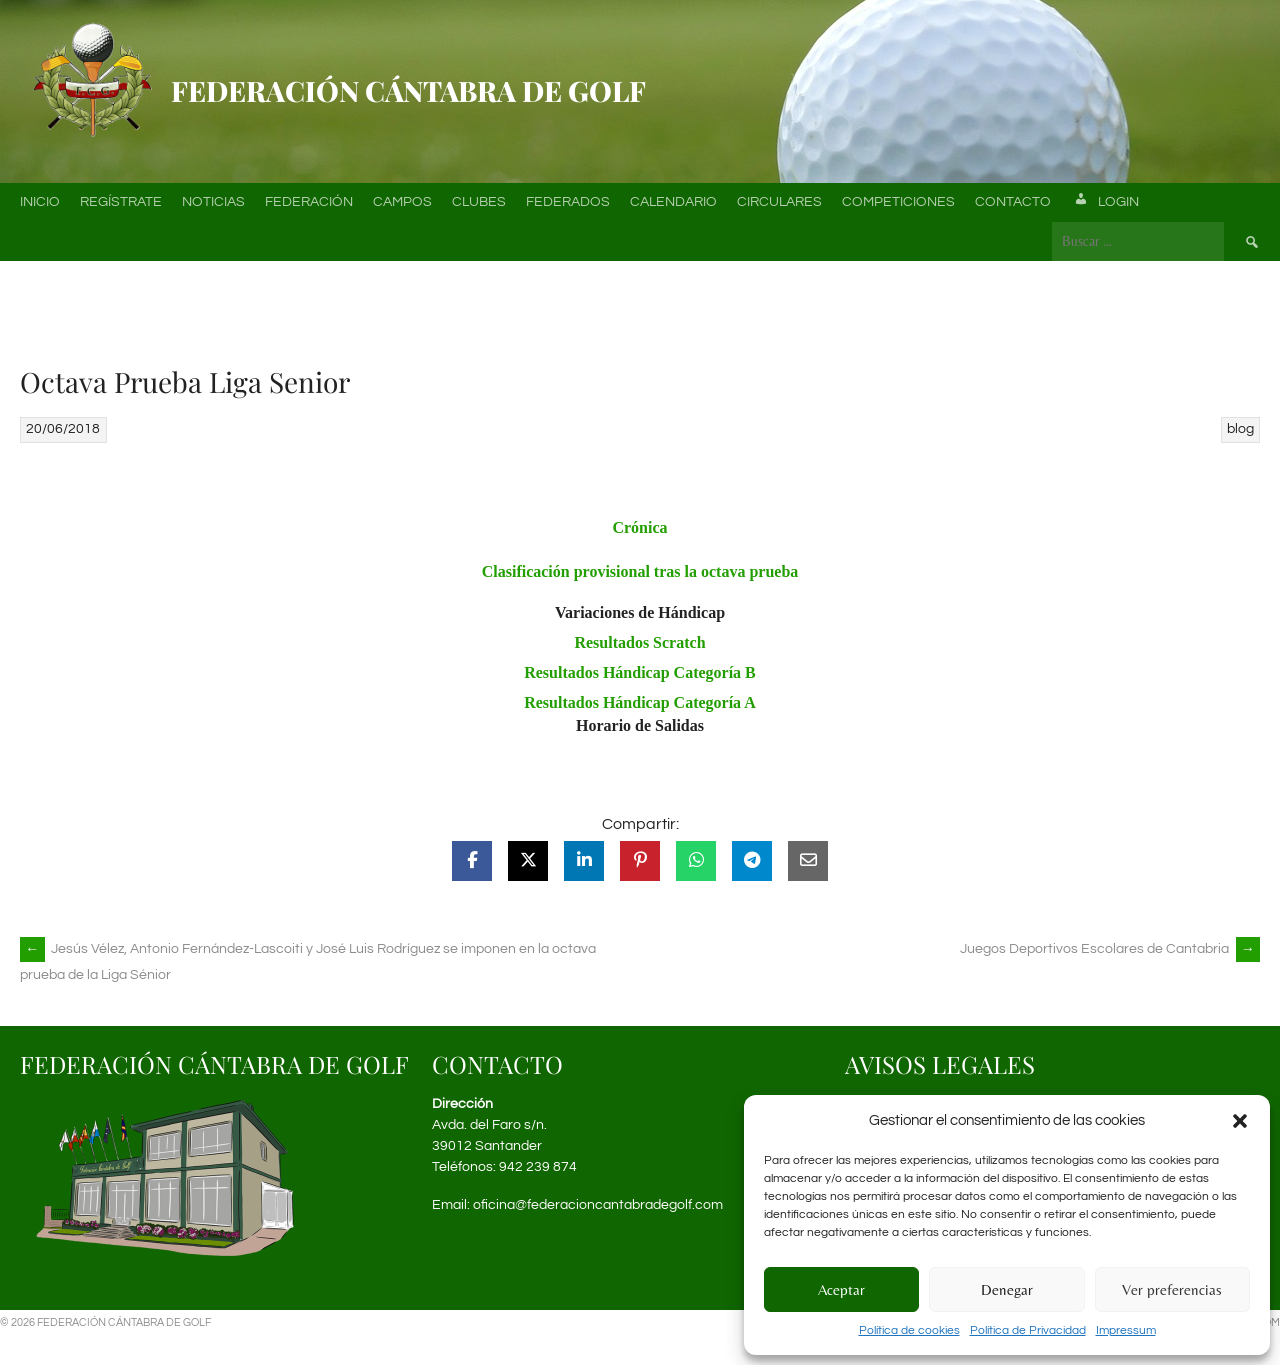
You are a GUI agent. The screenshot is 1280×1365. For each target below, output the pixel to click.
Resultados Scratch (639, 642)
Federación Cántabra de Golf (408, 90)
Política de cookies (909, 1330)
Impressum (1126, 1330)
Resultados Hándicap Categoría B (640, 672)
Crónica (639, 527)
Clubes (479, 202)
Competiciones (898, 202)
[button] (1240, 1121)
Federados (568, 202)
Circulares (779, 202)
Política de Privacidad (1028, 1330)
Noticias (213, 202)
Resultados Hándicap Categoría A (640, 702)
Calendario (673, 202)
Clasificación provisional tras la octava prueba (640, 571)
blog (1240, 429)
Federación (309, 202)
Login (1105, 202)
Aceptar (841, 1289)
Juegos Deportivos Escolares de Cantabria (1110, 949)
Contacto (1013, 202)
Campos (402, 202)
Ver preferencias (1172, 1289)
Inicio (40, 202)
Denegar (1007, 1289)
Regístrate (121, 202)
